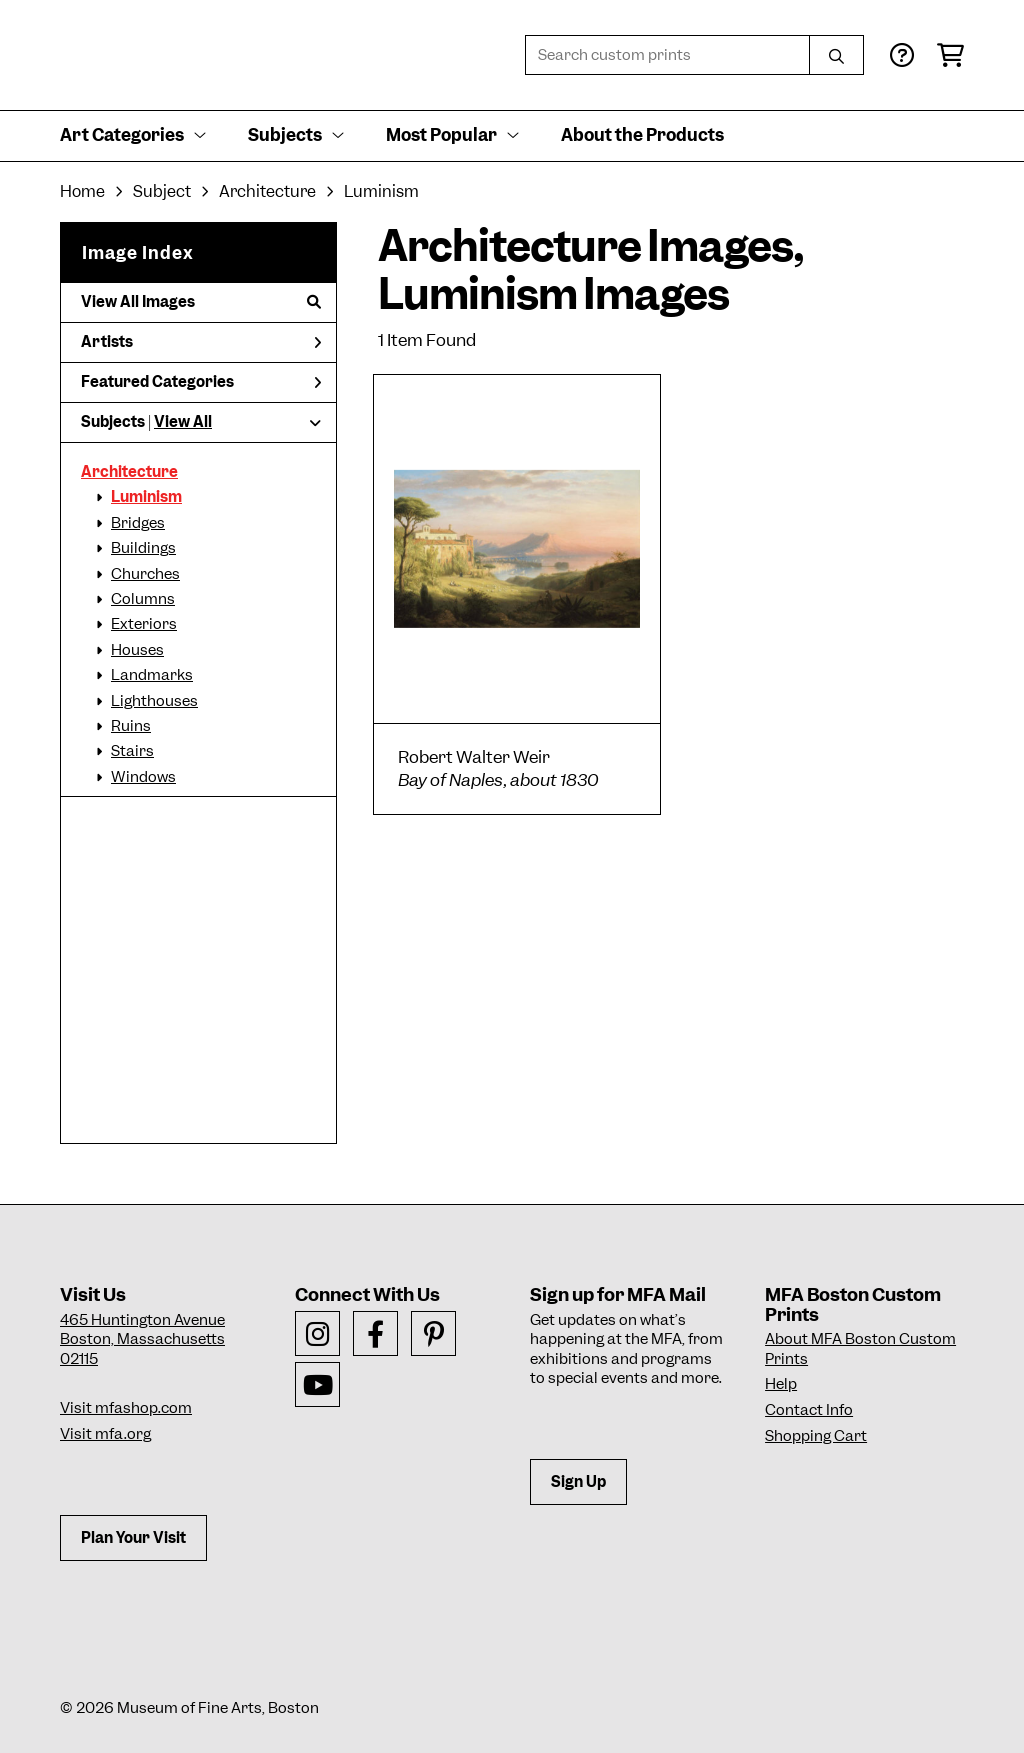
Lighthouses (154, 701)
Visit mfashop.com (126, 1408)
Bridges (138, 523)
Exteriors (144, 624)
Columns (143, 599)
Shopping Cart (816, 1436)
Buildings (143, 548)
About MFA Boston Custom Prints (860, 1349)
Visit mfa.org (105, 1434)
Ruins (131, 726)
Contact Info (809, 1410)
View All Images (201, 302)
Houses (137, 650)
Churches (145, 574)
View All (183, 422)
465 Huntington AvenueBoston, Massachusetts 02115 (142, 1339)
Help (781, 1384)
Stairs (132, 751)
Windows (143, 777)
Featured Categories (201, 382)
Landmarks (152, 675)
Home (82, 191)
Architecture (129, 472)
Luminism (146, 497)
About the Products (642, 135)
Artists (201, 342)
